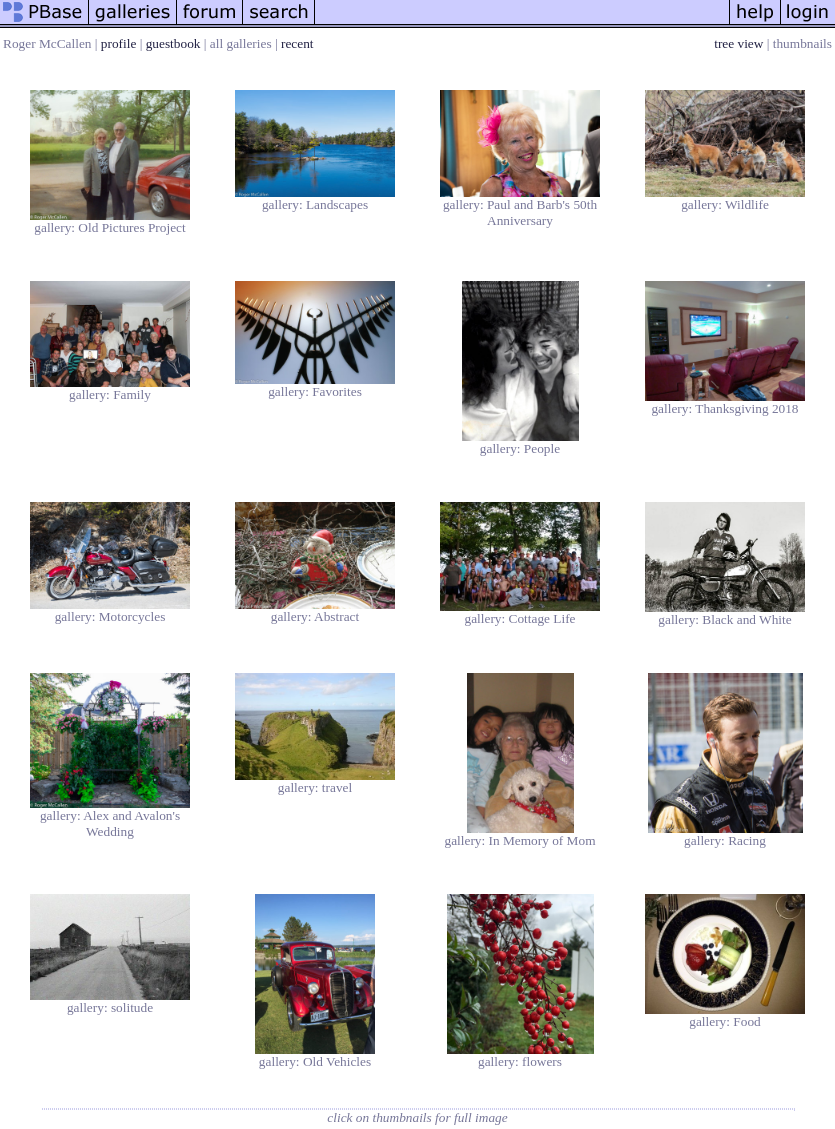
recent (297, 43)
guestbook (173, 43)
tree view (738, 43)
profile (119, 43)
